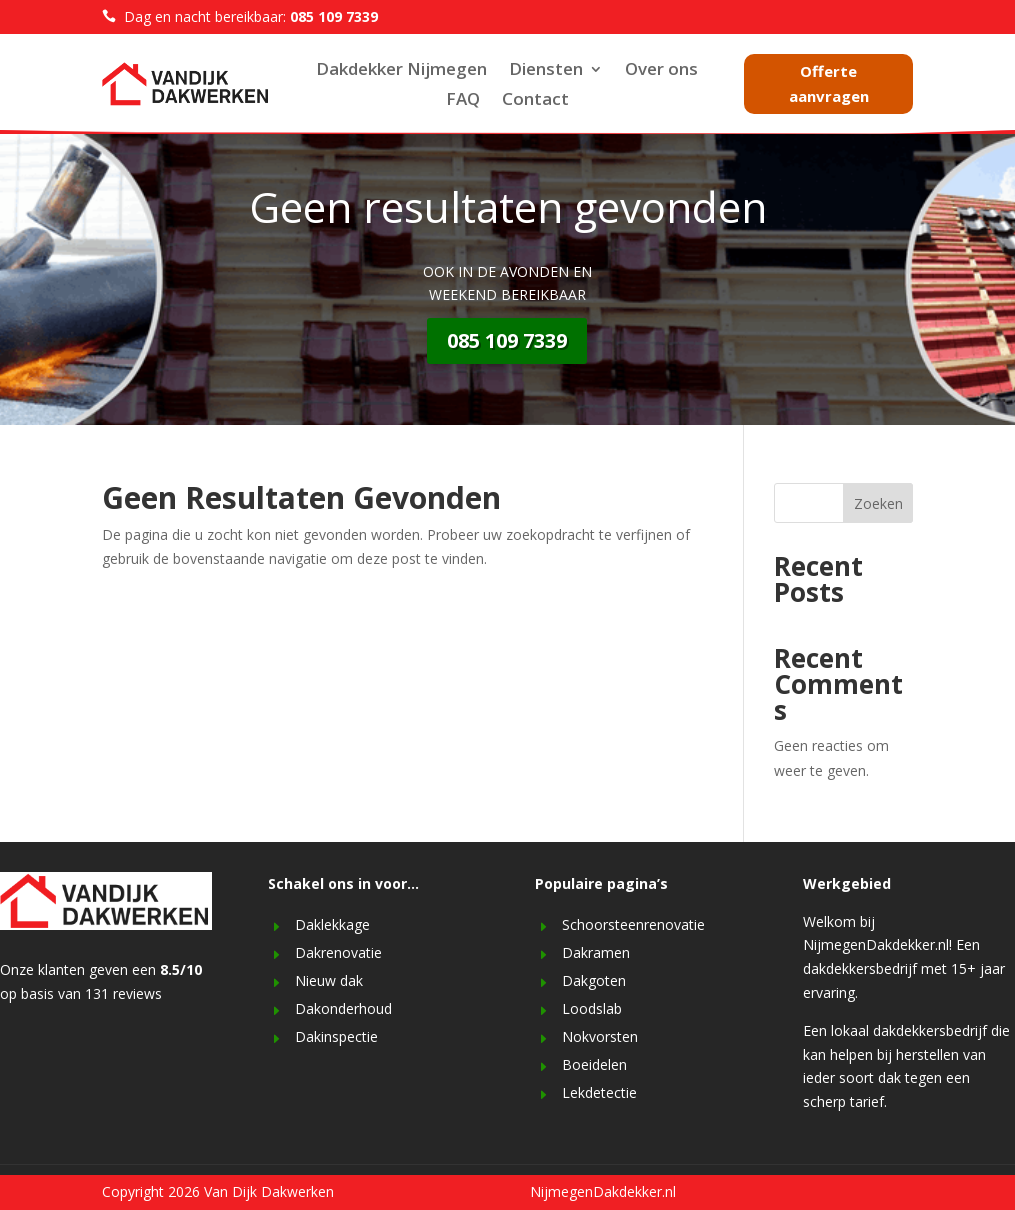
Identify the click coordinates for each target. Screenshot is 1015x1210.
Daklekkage (332, 924)
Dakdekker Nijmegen (401, 71)
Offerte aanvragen (829, 84)
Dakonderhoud (343, 1008)
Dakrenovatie (338, 952)
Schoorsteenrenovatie (633, 924)
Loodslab (592, 1008)
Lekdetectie (599, 1092)
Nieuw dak (329, 980)
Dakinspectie (336, 1036)
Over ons (661, 71)
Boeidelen (594, 1064)
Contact (535, 101)
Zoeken (878, 503)
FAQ (463, 101)
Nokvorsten (600, 1036)
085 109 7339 (507, 340)
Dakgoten (594, 980)
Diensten (546, 71)
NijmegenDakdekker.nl (603, 1191)
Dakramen (596, 952)
